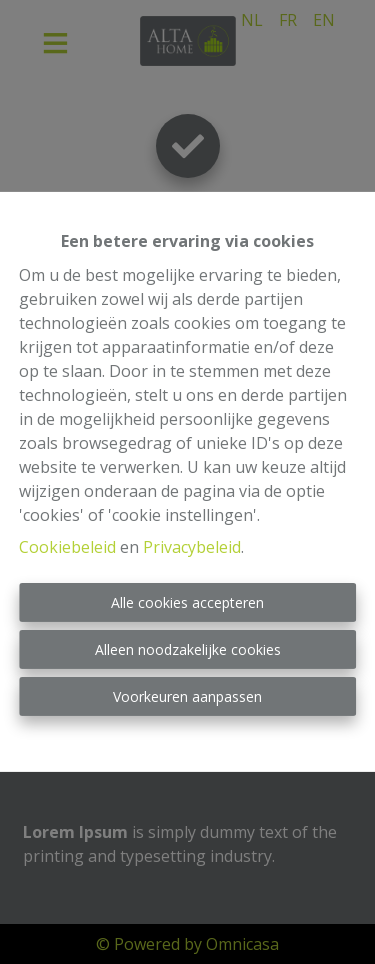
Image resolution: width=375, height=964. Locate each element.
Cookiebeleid (67, 547)
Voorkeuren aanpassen (187, 696)
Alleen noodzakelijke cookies (188, 649)
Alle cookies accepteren (187, 602)
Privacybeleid (192, 547)
